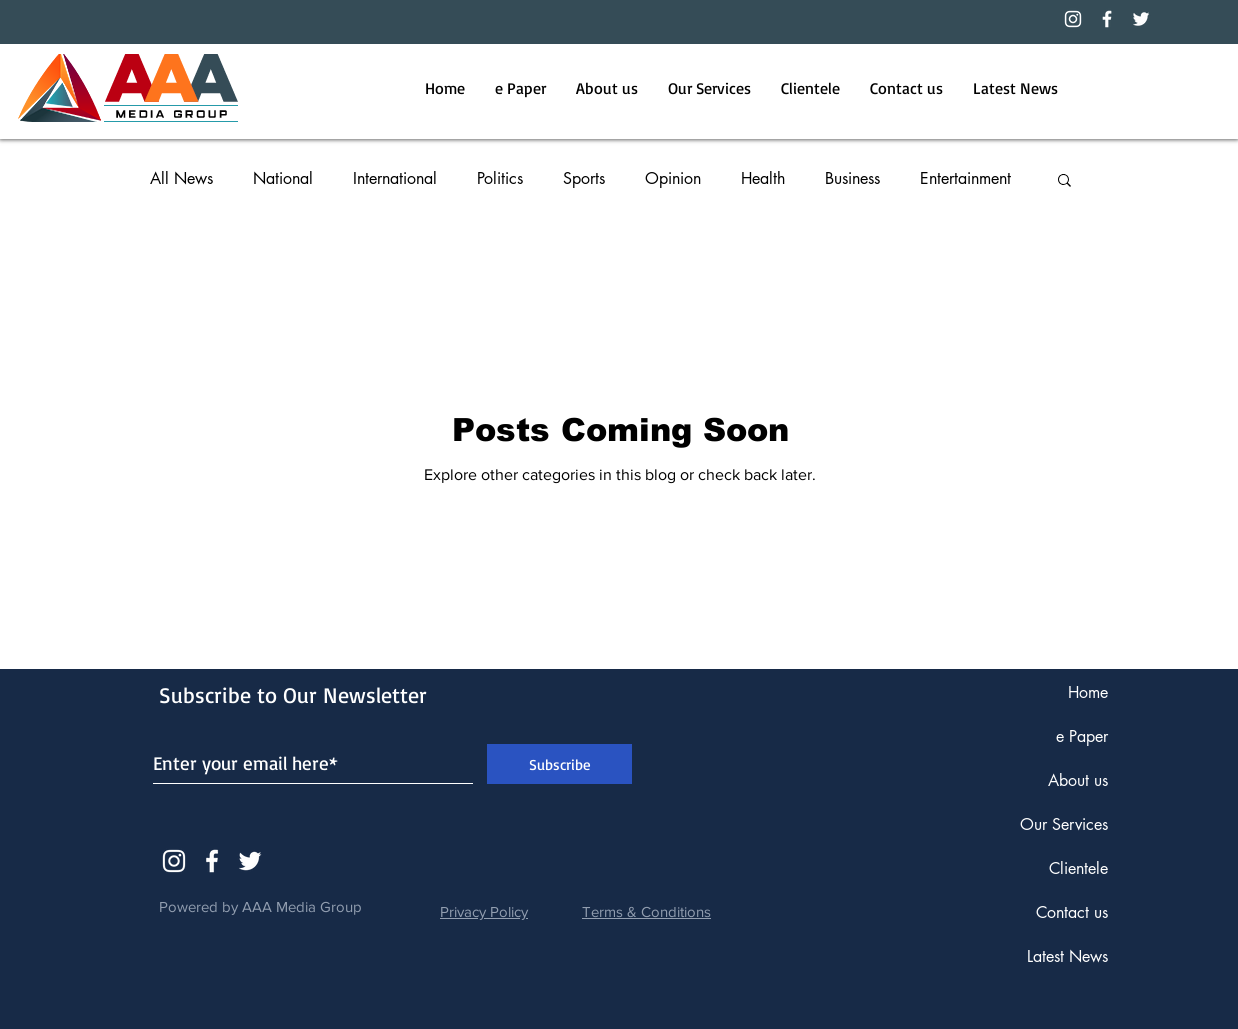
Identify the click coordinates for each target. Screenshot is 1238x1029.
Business (852, 179)
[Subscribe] (559, 764)
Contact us (1072, 912)
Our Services (1064, 824)
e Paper (1082, 736)
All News (181, 179)
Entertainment (965, 179)
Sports (584, 179)
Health (763, 179)
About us (1078, 780)
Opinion (673, 179)
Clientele (1078, 868)
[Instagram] (1073, 19)
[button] (1064, 181)
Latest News (1067, 956)
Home (1088, 692)
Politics (500, 179)
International (395, 179)
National (283, 179)
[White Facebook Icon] (212, 861)
